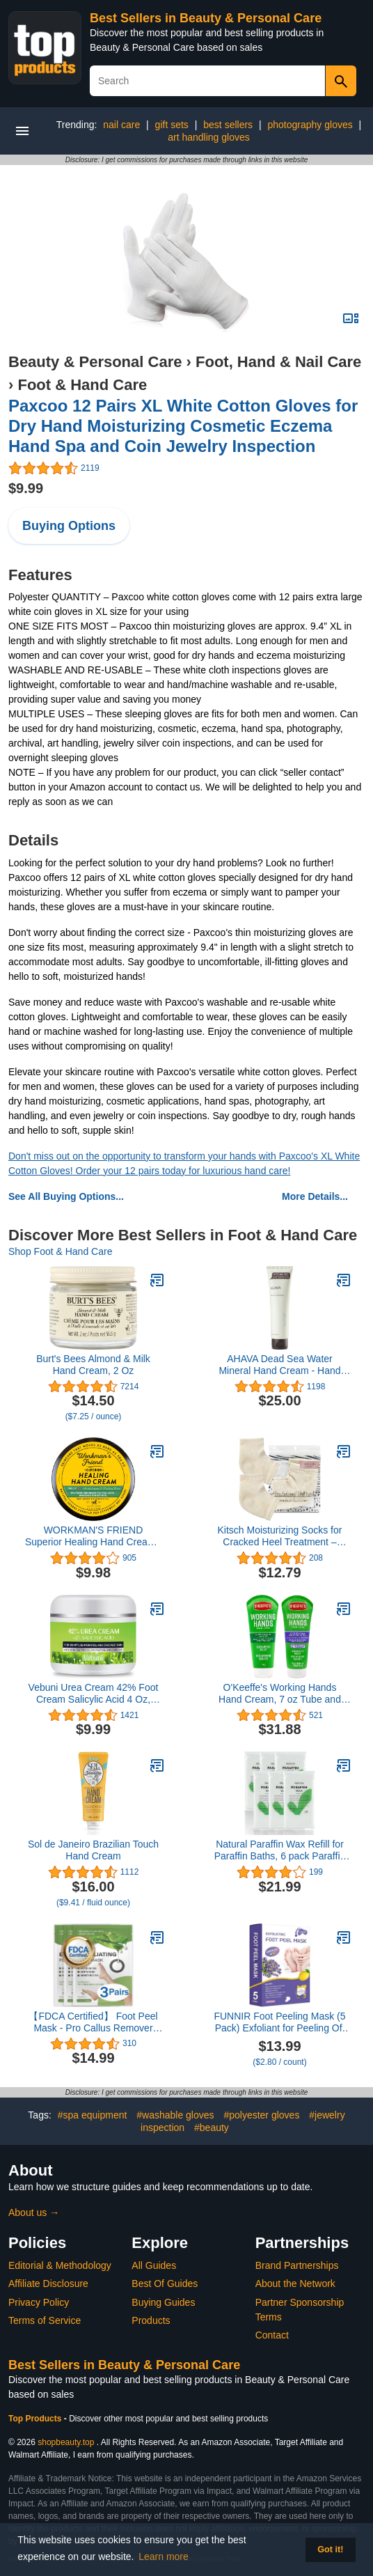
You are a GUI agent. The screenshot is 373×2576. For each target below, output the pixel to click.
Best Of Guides (165, 2283)
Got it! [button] (330, 2549)
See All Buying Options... (66, 1196)
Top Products (36, 2418)
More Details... (315, 1196)
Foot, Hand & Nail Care (278, 361)
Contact (272, 2335)
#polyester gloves (261, 2115)
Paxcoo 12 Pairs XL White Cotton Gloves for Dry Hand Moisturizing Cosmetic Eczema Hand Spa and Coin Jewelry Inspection (183, 425)
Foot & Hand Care (82, 384)
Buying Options (69, 526)
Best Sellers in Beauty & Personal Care (206, 18)
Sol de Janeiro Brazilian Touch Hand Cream (93, 1850)
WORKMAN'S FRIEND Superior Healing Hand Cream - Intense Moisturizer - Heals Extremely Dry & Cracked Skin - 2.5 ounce (93, 1536)
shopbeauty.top (66, 2442)
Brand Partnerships (297, 2265)
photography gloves (310, 124)
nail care (121, 124)
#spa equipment (92, 2115)
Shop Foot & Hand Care (60, 1251)
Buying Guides (163, 2302)
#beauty (211, 2127)
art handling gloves (209, 137)
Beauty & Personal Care (95, 361)
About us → (33, 2212)
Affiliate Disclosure (48, 2283)
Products (151, 2320)
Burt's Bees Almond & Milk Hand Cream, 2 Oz (93, 1364)
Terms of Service (44, 2320)
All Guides (154, 2265)
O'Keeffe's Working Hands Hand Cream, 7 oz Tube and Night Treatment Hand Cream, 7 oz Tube (280, 1693)
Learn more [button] (163, 2556)
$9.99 (25, 488)
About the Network (295, 2283)
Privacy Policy (38, 2302)
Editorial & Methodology (59, 2265)
